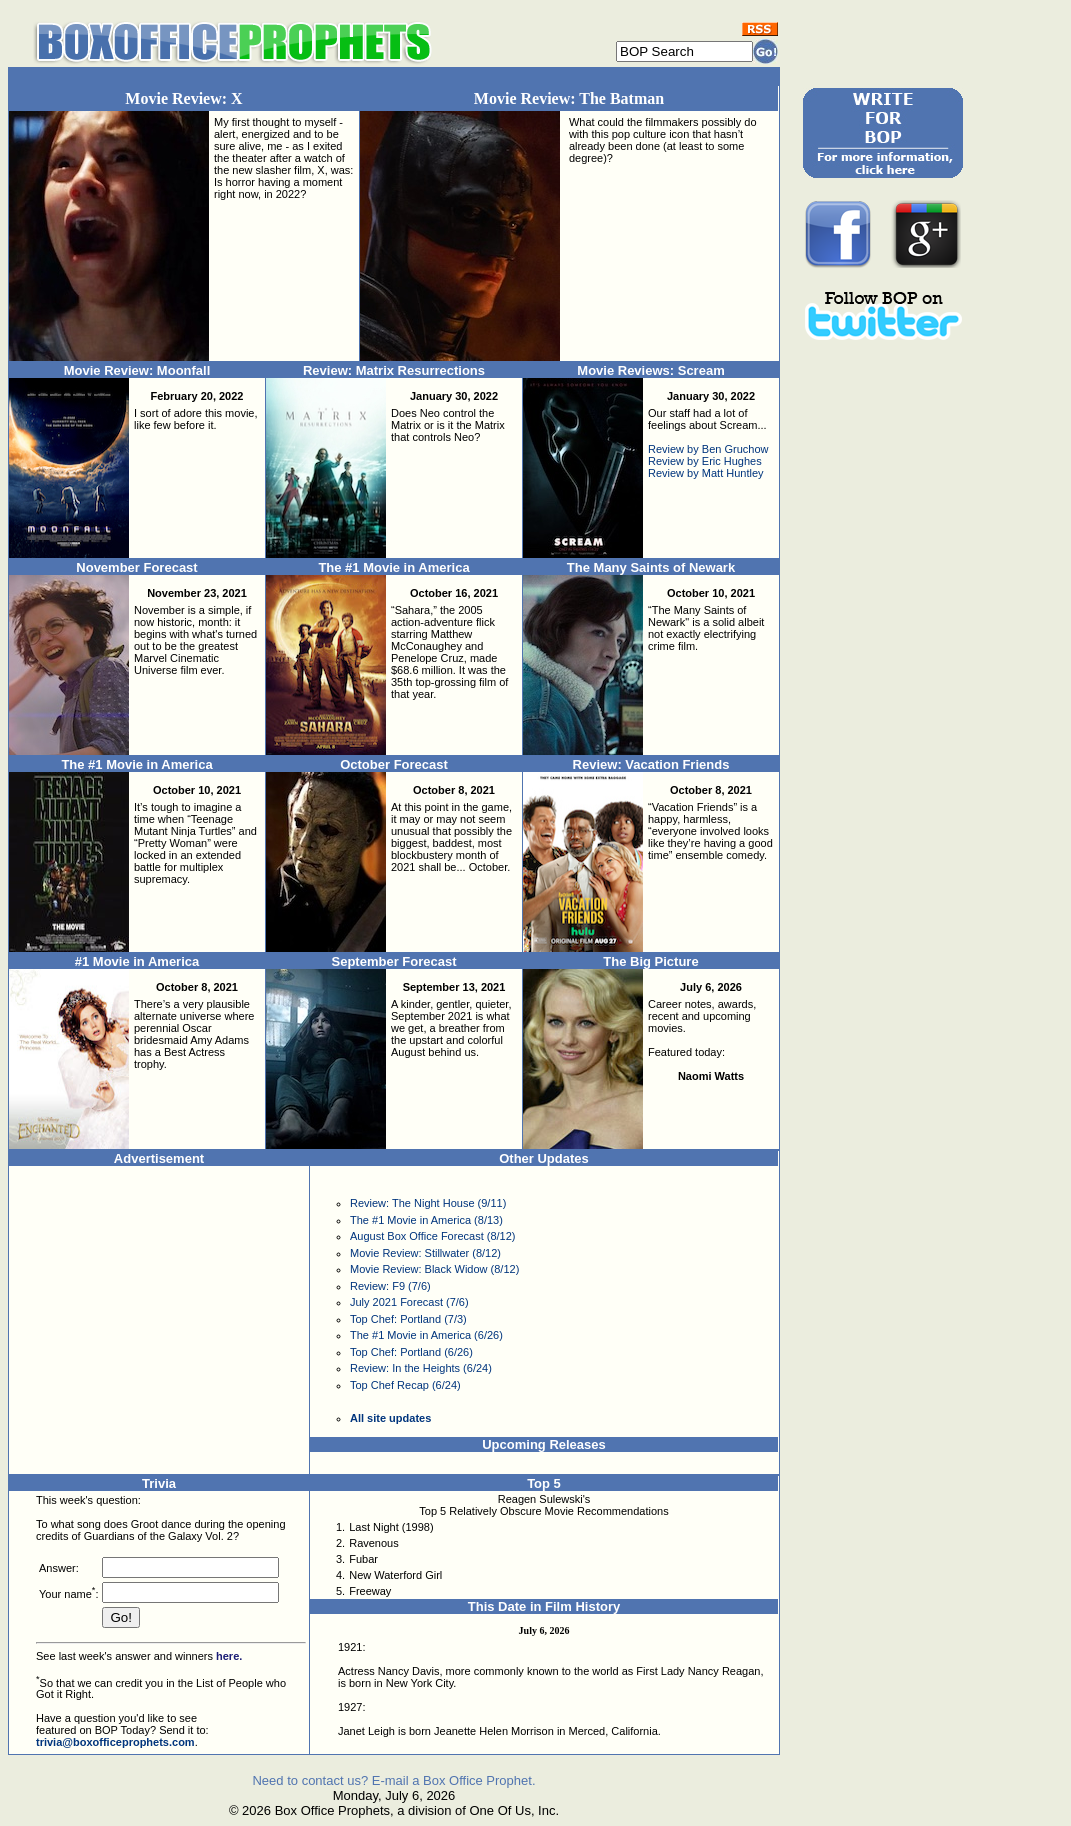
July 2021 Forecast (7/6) (409, 1302)
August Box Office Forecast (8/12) (432, 1236)
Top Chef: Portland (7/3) (408, 1319)
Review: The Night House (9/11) (428, 1203)
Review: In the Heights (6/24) (421, 1368)
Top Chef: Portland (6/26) (411, 1352)
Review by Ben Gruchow (708, 449)
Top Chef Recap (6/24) (405, 1385)
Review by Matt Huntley (706, 473)
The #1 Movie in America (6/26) (426, 1335)
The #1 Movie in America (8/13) (426, 1220)
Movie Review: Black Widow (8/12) (434, 1269)
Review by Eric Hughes (705, 461)
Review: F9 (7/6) (390, 1286)
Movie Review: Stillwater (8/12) (425, 1253)
